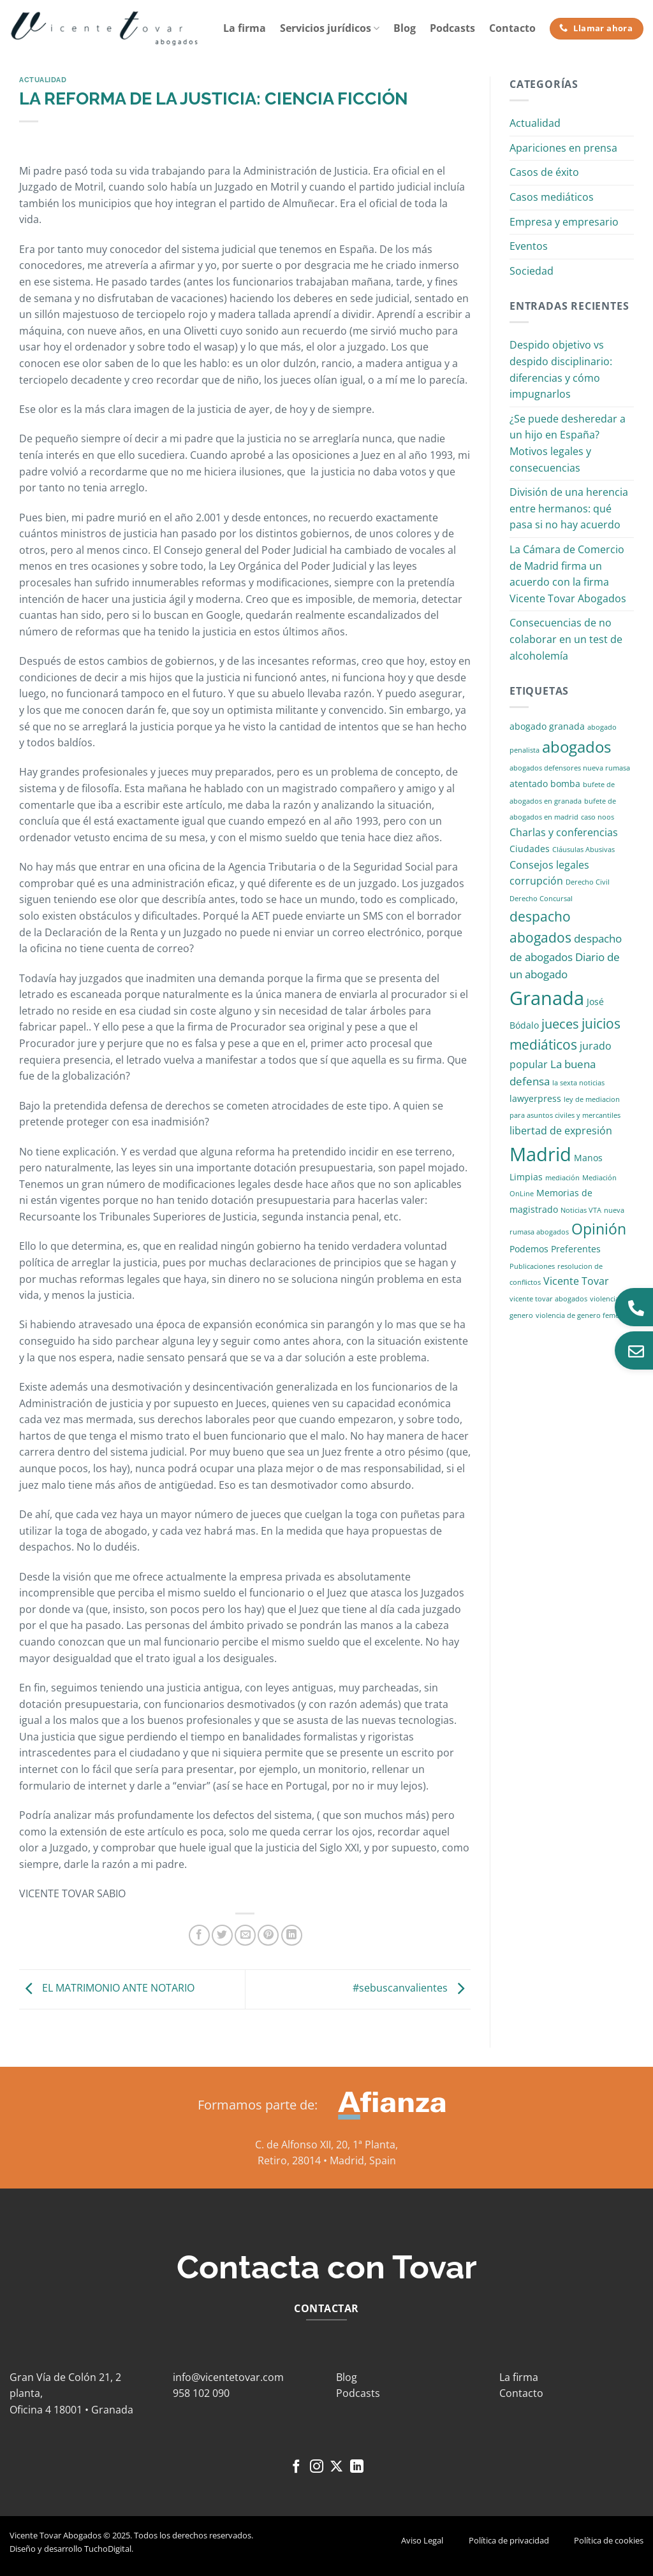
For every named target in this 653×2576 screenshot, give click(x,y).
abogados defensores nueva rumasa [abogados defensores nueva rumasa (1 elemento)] (570, 767)
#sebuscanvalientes (412, 1988)
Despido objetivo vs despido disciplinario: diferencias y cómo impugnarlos (561, 369)
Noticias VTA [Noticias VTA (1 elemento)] (581, 1210)
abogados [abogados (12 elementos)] (576, 746)
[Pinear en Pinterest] (268, 1935)
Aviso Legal (422, 2540)
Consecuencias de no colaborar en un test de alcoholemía (566, 639)
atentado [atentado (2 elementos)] (529, 784)
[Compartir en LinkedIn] (291, 1935)
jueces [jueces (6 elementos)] (560, 1023)
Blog (404, 28)
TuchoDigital (107, 2548)
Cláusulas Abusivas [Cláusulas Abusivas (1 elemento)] (583, 849)
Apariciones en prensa (563, 148)
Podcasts (452, 28)
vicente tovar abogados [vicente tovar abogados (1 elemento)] (548, 1298)
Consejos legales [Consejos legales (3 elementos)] (549, 865)
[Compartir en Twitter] (222, 1935)
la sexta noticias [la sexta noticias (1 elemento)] (578, 1082)
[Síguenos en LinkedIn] (356, 2467)
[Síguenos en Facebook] (296, 2467)
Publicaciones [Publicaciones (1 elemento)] (532, 1266)
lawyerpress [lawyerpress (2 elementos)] (535, 1098)
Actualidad (43, 79)
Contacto (512, 28)
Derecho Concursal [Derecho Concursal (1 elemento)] (541, 898)
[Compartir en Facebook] (199, 1935)
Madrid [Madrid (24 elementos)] (540, 1153)
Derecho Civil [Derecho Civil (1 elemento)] (588, 882)
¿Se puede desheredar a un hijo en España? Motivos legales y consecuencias (568, 443)
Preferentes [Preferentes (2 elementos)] (576, 1249)
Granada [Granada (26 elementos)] (547, 998)
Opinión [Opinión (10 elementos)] (598, 1229)
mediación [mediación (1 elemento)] (562, 1177)
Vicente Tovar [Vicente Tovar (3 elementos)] (576, 1281)
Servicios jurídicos (329, 28)
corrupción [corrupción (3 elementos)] (536, 881)
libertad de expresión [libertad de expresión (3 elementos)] (561, 1131)
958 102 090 (201, 2393)
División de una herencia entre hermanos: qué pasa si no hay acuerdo (569, 508)
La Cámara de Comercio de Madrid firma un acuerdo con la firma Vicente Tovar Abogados (568, 573)
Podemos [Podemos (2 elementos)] (529, 1249)
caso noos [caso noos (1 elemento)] (597, 817)
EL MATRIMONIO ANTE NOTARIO (106, 1988)
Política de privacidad (509, 2540)
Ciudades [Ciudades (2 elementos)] (530, 849)
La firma (244, 28)
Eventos (529, 246)
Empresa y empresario (564, 222)
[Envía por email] (245, 1935)
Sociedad (532, 271)
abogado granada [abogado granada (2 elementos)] (547, 726)
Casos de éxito (544, 172)
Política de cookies (608, 2540)
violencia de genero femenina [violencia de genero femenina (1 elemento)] (585, 1315)
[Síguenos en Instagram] (316, 2467)
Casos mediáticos (552, 197)
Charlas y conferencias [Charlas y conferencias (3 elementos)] (564, 832)
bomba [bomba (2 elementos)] (565, 784)
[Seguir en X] (336, 2467)
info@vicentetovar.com (228, 2377)
